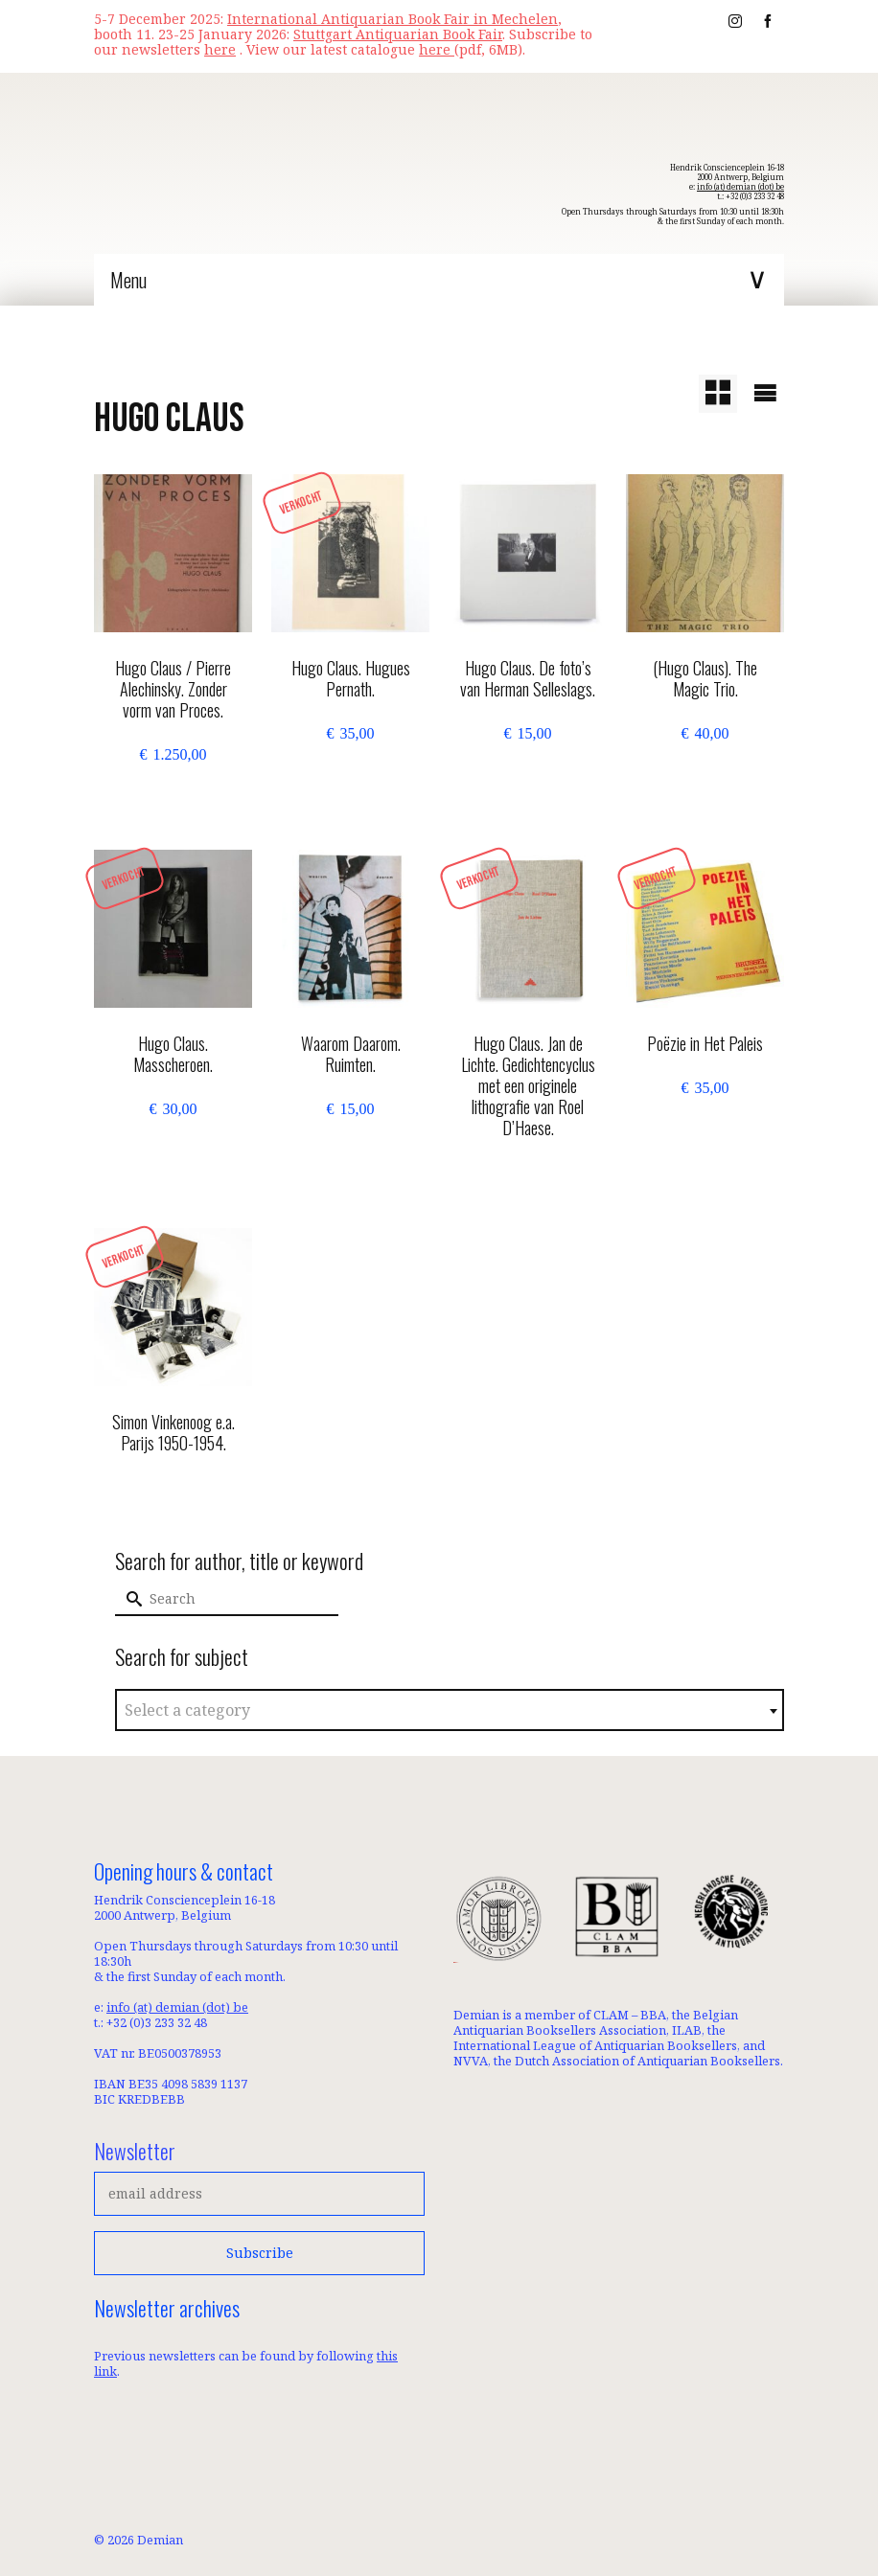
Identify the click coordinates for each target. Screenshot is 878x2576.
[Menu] (439, 280)
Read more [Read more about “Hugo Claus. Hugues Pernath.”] (350, 773)
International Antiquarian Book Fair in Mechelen (392, 19)
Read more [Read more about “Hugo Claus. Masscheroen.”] (173, 1148)
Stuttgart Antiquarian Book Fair (397, 34)
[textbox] (449, 1711)
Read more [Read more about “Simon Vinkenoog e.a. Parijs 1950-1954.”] (173, 1487)
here (436, 49)
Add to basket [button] (173, 794)
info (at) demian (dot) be (740, 186)
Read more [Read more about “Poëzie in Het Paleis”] (705, 1127)
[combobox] (449, 1710)
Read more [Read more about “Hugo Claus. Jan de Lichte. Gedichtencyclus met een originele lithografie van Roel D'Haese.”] (528, 1172)
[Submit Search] (129, 1599)
